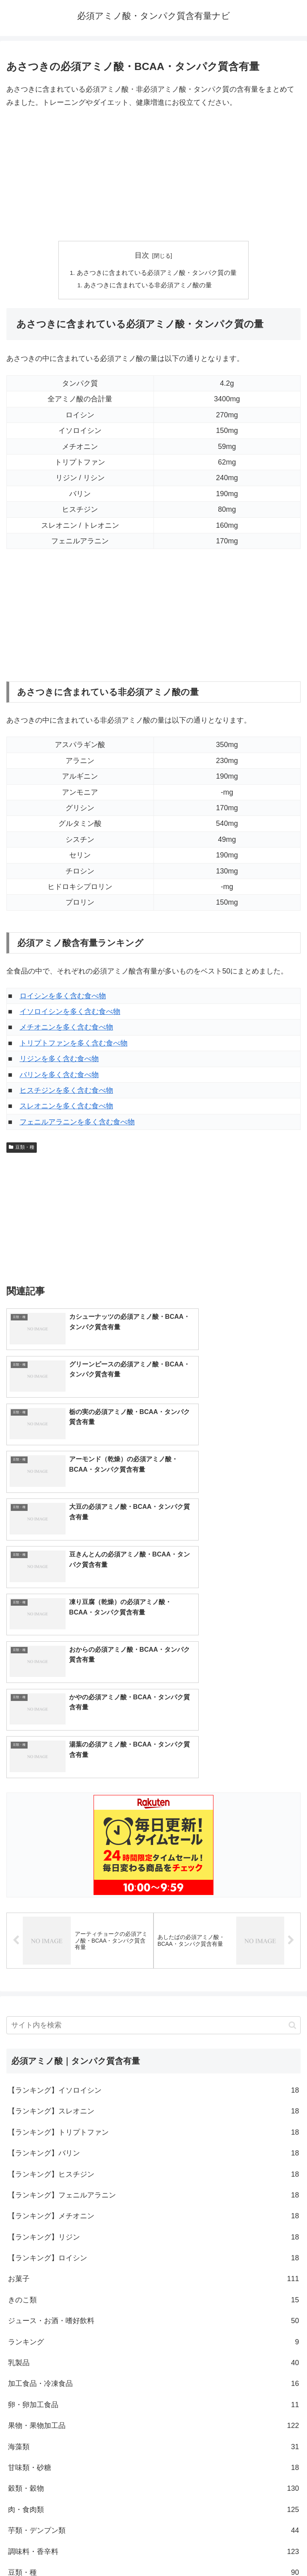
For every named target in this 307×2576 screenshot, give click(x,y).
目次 (142, 255)
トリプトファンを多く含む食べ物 (74, 1044)
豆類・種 (21, 1148)
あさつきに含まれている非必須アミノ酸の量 (149, 286)
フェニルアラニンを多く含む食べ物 (77, 1123)
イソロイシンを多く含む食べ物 (70, 1013)
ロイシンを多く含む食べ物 (63, 997)
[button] (292, 1781)
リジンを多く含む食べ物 (59, 1060)
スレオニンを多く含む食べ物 (66, 1107)
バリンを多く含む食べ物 (59, 1076)
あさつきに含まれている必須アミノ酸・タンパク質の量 (157, 273)
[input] (153, 1781)
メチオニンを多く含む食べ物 (66, 1028)
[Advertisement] (153, 175)
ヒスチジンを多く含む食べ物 (66, 1092)
